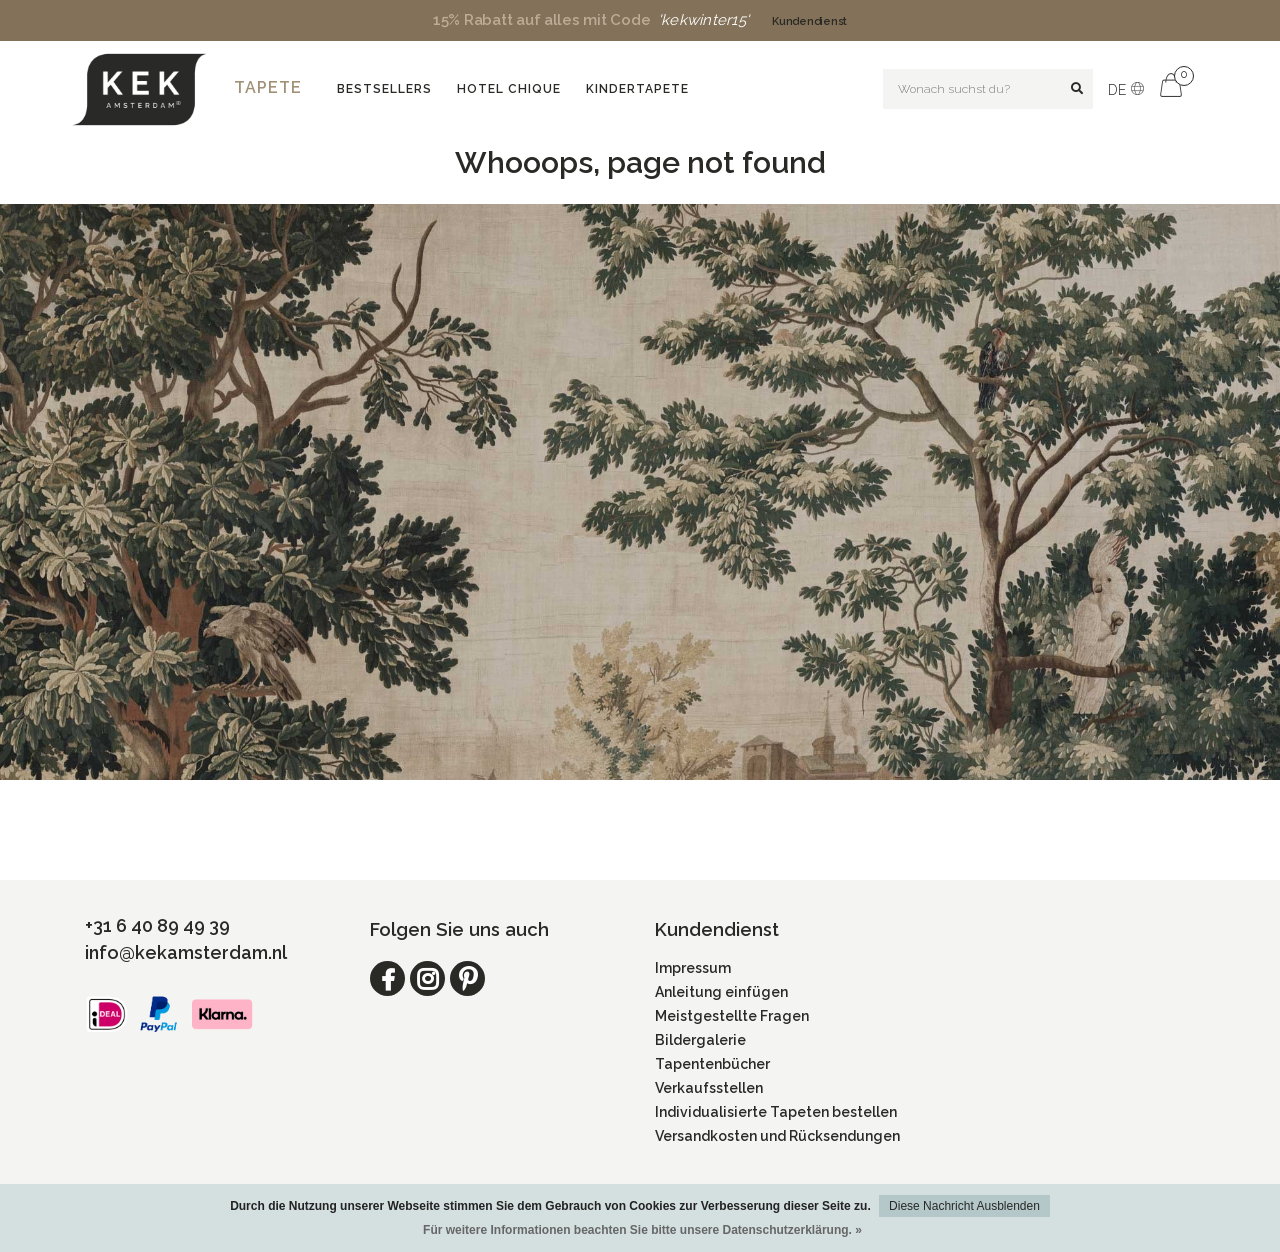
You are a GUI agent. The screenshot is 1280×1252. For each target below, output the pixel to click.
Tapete (268, 87)
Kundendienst (809, 21)
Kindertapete (637, 89)
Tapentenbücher (712, 1064)
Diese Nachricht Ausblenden (964, 1206)
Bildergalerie (700, 1040)
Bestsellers (384, 89)
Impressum (693, 968)
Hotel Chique (509, 89)
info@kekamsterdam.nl (186, 952)
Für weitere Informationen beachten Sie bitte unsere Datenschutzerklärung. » (642, 1230)
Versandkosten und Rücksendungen (777, 1136)
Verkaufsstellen (709, 1088)
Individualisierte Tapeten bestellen (776, 1112)
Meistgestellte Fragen (732, 1016)
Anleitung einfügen (721, 992)
